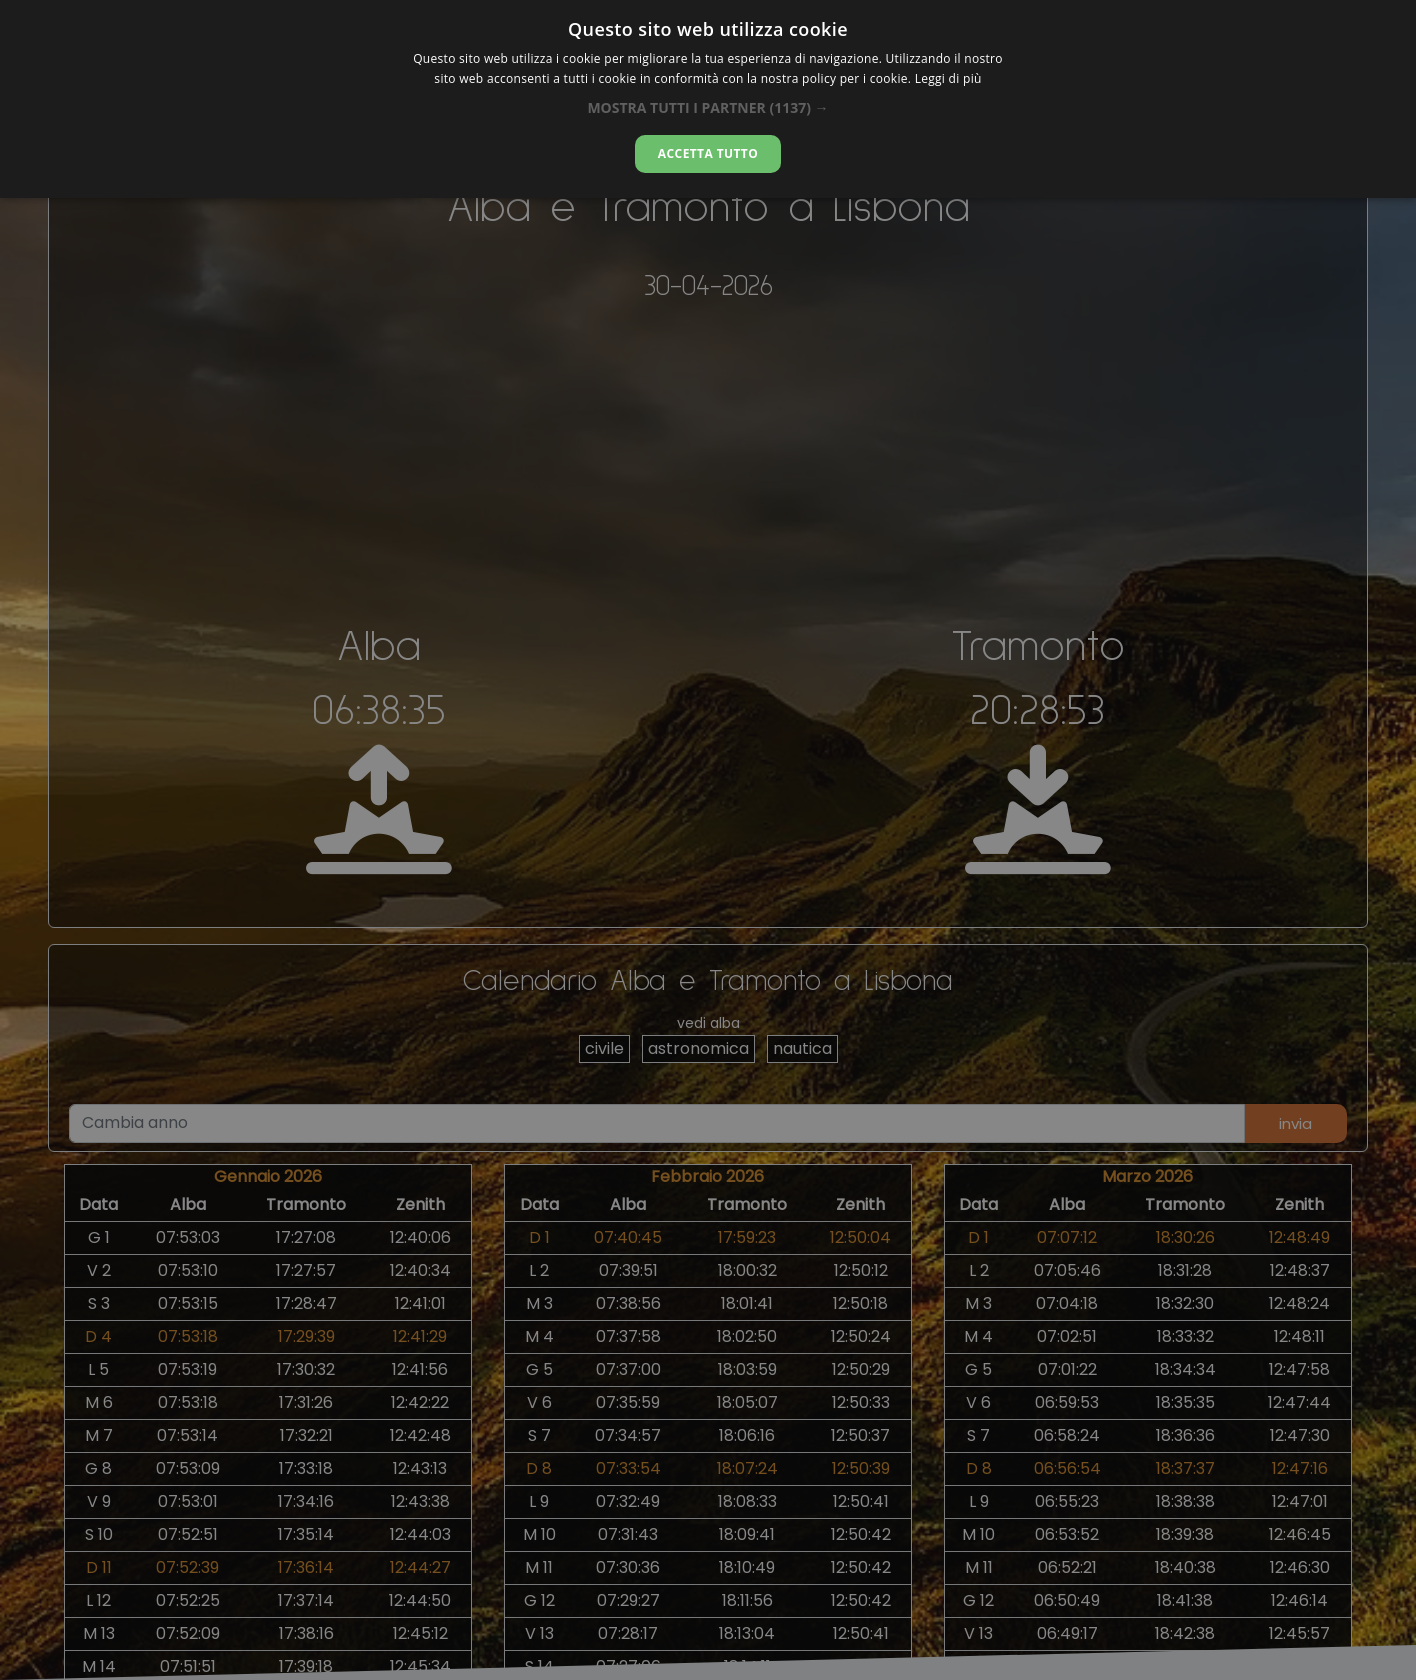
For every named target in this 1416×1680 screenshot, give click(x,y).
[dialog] (708, 99)
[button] (707, 107)
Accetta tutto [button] (708, 153)
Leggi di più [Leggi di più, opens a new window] (948, 78)
